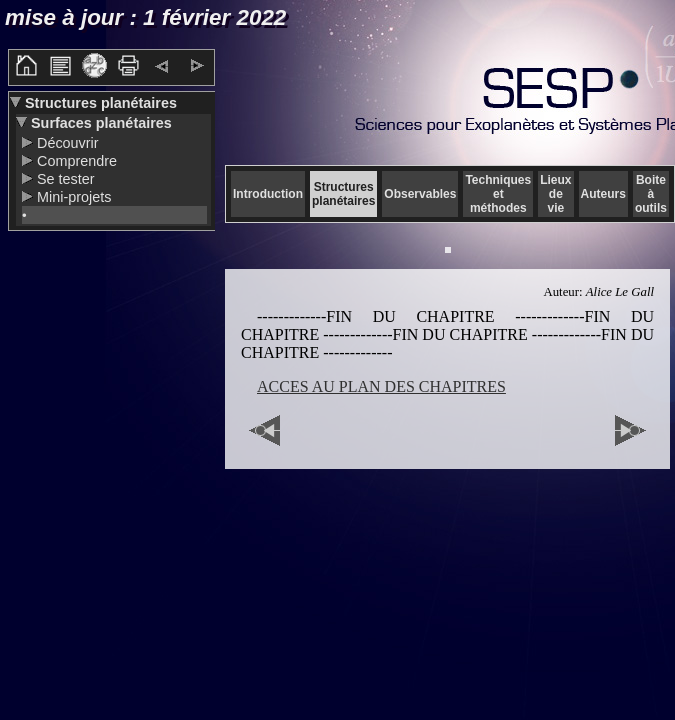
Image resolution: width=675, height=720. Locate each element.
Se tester (64, 179)
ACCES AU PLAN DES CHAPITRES (381, 386)
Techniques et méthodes (498, 194)
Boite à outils (651, 194)
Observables (420, 194)
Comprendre (75, 161)
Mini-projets (72, 197)
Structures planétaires (99, 103)
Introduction (268, 194)
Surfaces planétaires (99, 123)
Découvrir (66, 143)
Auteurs (603, 194)
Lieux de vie (555, 194)
